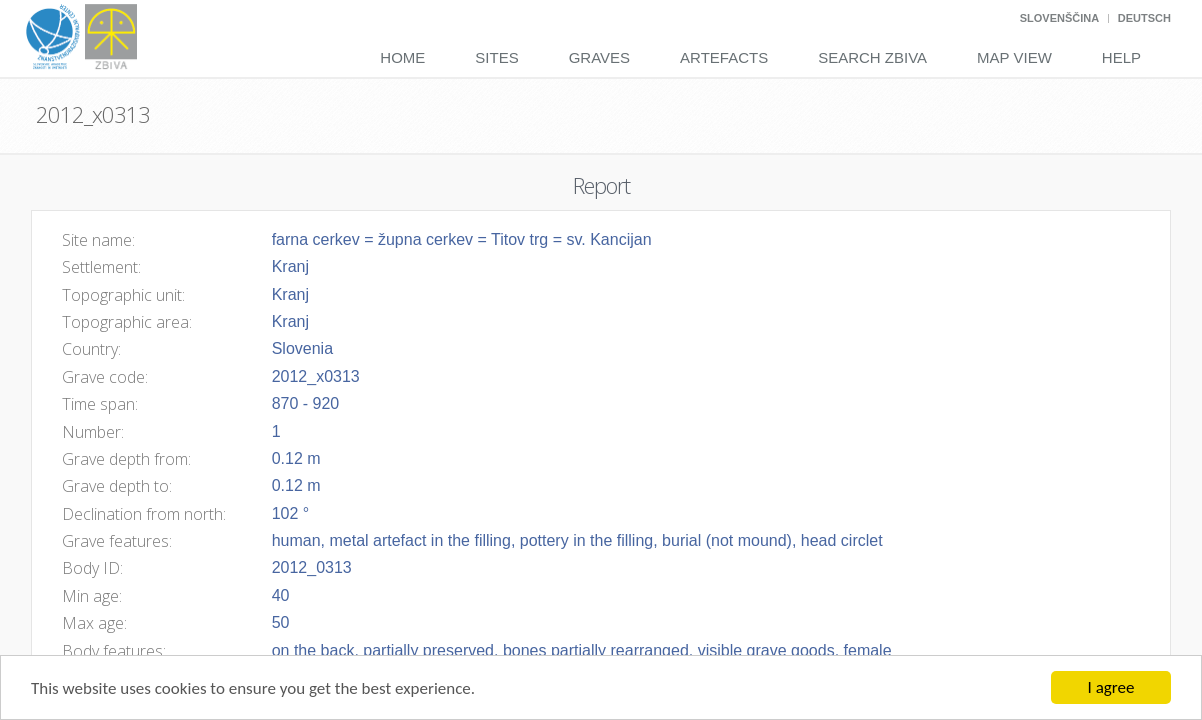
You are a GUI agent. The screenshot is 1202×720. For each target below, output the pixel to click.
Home (402, 57)
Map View (1014, 57)
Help (1121, 57)
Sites (496, 57)
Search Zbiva (872, 57)
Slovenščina (1059, 18)
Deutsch (1144, 18)
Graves (599, 57)
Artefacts (724, 57)
